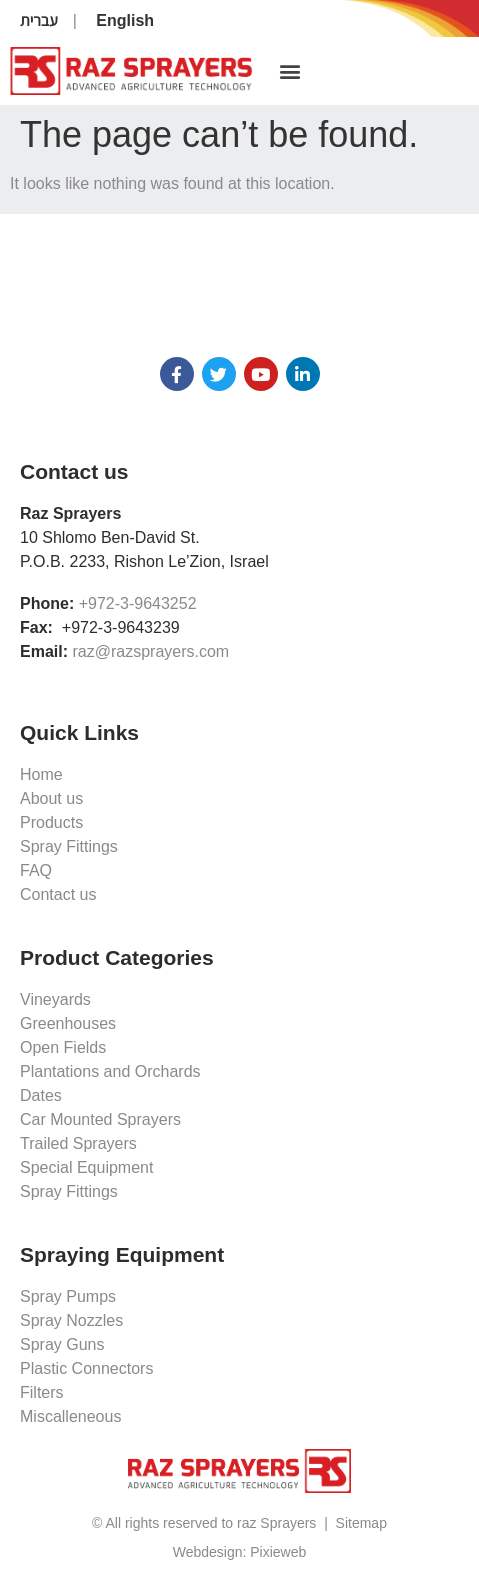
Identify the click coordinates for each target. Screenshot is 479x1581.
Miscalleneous (70, 1416)
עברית (39, 20)
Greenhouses (68, 1023)
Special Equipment (86, 1167)
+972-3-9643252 (138, 603)
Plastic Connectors (86, 1368)
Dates (41, 1095)
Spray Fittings (69, 846)
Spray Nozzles (71, 1320)
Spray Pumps (68, 1296)
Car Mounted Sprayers (100, 1119)
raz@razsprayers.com (150, 651)
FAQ (36, 870)
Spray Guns (62, 1344)
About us (51, 798)
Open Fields (63, 1047)
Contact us (58, 894)
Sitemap (361, 1523)
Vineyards (55, 999)
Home (41, 774)
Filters (42, 1392)
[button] (289, 71)
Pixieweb (278, 1552)
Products (51, 822)
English (125, 20)
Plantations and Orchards (110, 1071)
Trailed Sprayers (78, 1143)
